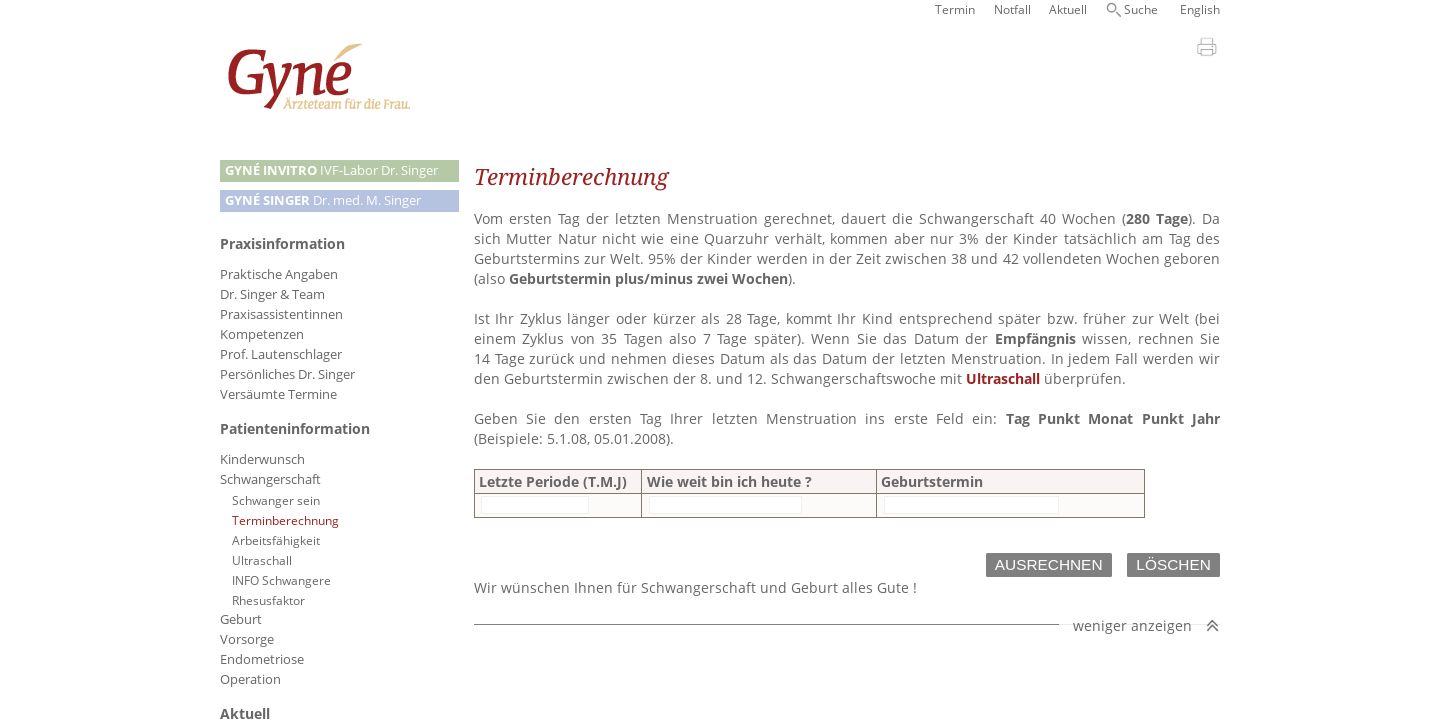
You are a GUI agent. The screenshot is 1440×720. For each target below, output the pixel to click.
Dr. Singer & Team (272, 294)
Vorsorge (247, 639)
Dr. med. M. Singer (323, 200)
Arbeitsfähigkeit (276, 540)
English (1200, 9)
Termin (955, 9)
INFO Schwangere (281, 580)
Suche (1141, 9)
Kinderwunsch (262, 459)
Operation (250, 679)
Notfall (1012, 9)
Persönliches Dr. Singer (287, 374)
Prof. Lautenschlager (281, 354)
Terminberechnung (285, 520)
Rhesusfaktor (268, 600)
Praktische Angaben (279, 274)
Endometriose (262, 659)
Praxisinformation (282, 243)
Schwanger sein (276, 500)
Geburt (241, 619)
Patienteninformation (295, 428)
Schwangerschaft (270, 479)
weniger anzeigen (1132, 605)
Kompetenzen (262, 334)
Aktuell (1068, 9)
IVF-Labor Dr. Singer (331, 170)
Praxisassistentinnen (281, 314)
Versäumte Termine (278, 394)
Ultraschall (262, 560)
